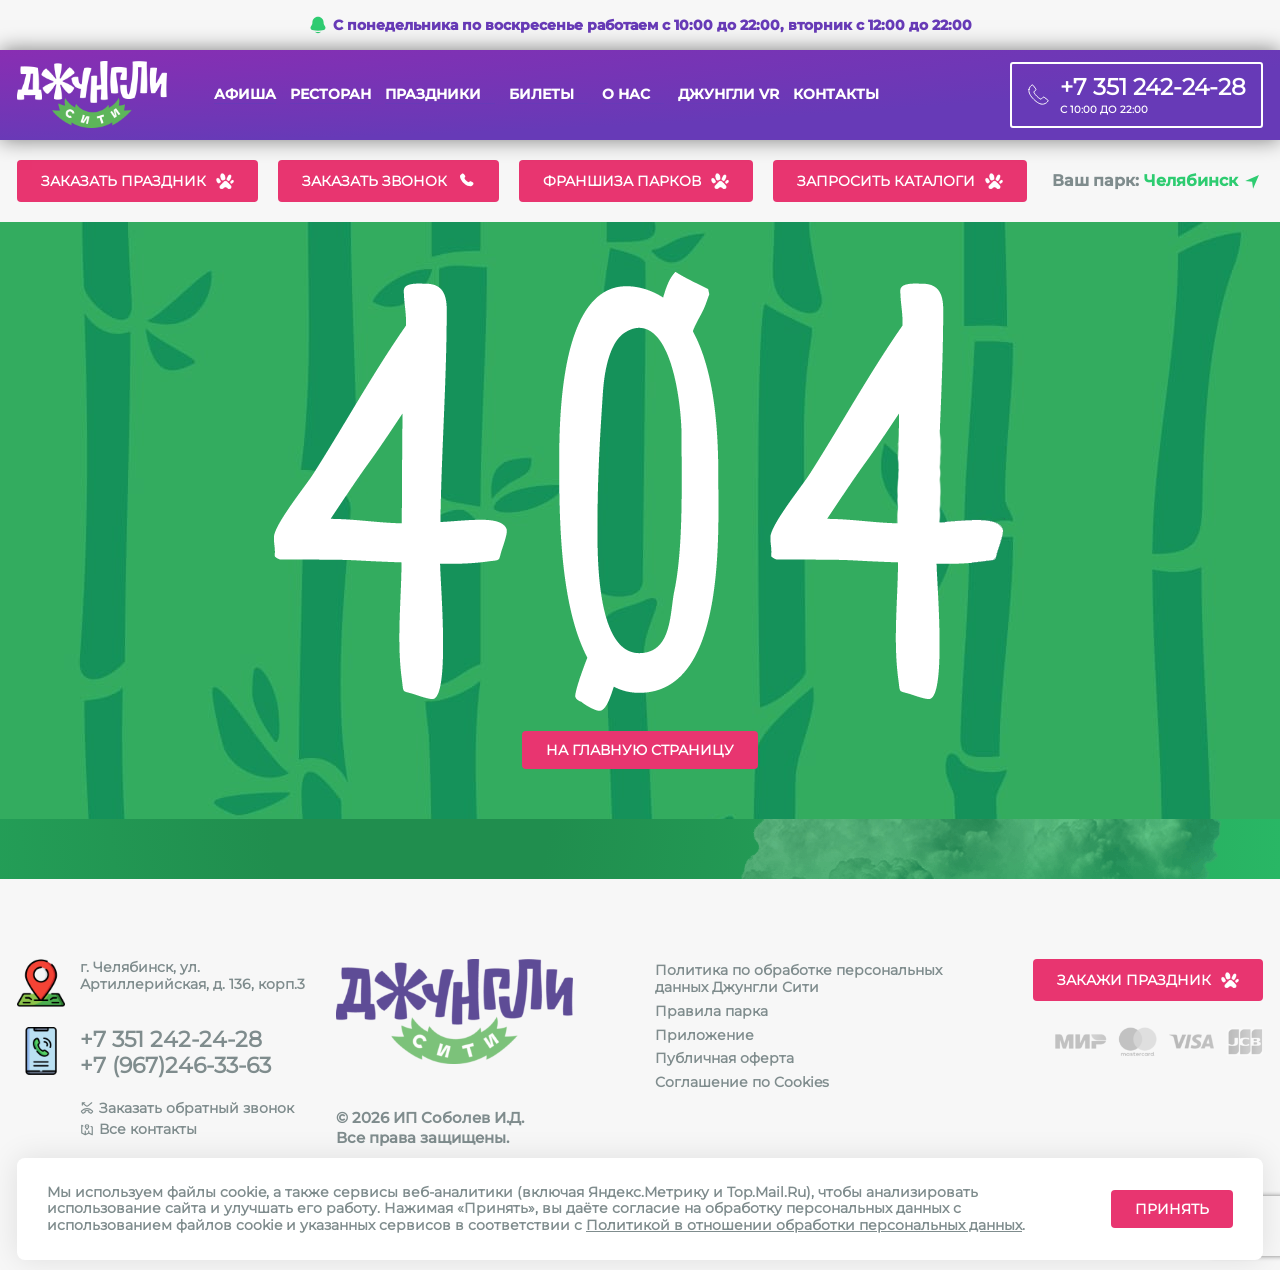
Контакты (836, 94)
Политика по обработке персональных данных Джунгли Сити (798, 978)
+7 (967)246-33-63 (175, 1066)
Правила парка (711, 1011)
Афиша (245, 94)
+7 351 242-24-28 (171, 1040)
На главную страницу (640, 750)
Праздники (433, 94)
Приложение (704, 1035)
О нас (626, 94)
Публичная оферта (724, 1058)
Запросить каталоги (900, 181)
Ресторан (330, 94)
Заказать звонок (388, 181)
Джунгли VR (728, 94)
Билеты (541, 94)
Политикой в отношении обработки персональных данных (804, 1225)
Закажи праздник (1148, 980)
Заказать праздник (137, 181)
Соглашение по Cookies (742, 1082)
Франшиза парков (636, 181)
